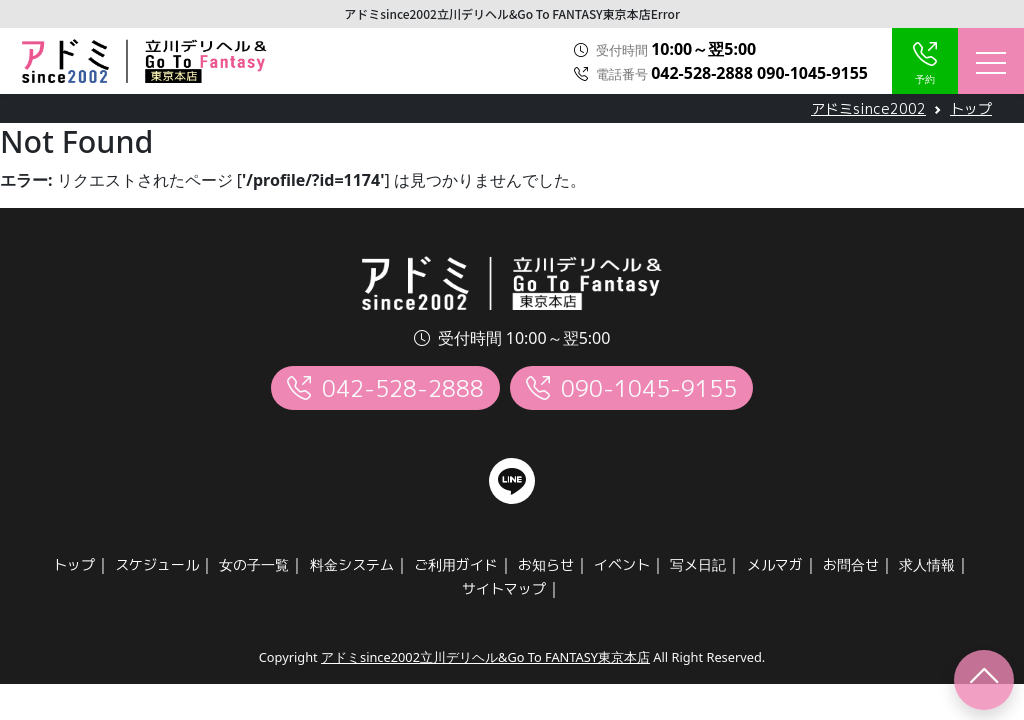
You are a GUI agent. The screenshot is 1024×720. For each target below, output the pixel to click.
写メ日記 (698, 564)
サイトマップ (504, 588)
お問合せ (851, 564)
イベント (622, 564)
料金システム (352, 564)
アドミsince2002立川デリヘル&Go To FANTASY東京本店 (485, 657)
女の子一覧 (254, 564)
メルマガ (775, 564)
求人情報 (927, 564)
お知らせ (546, 564)
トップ (74, 564)
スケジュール (157, 564)
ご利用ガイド (456, 564)
